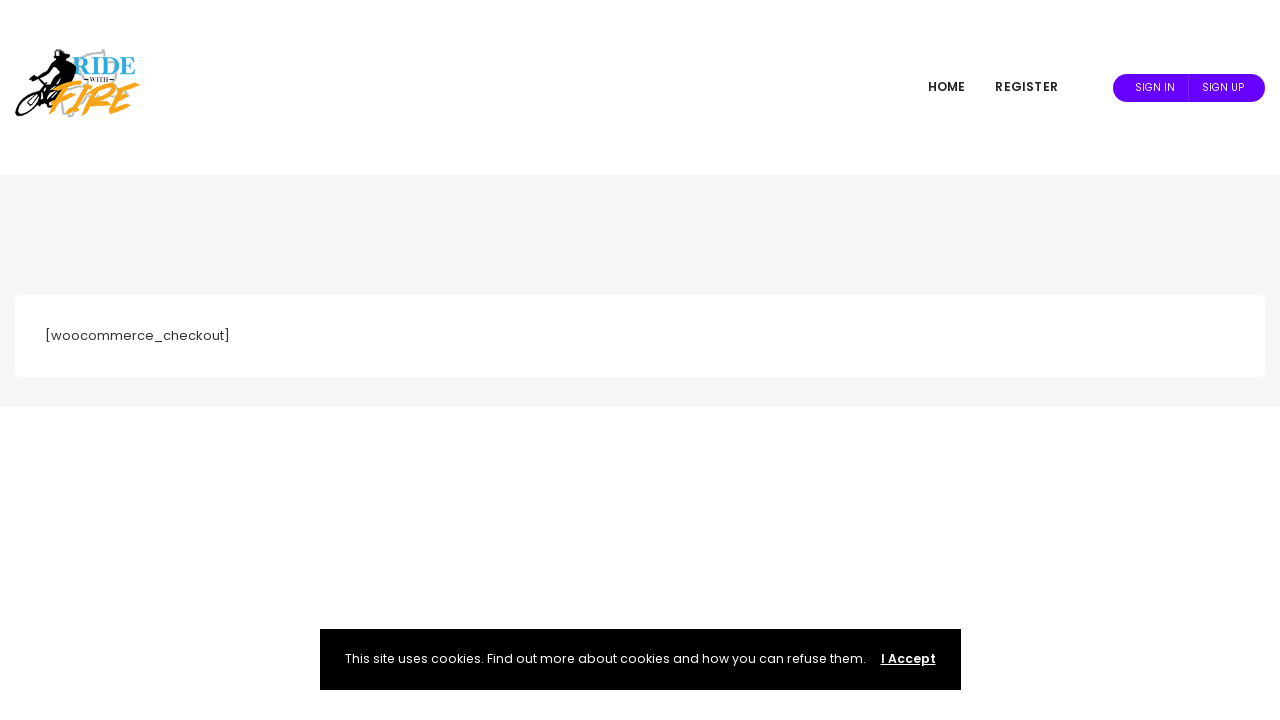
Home (947, 86)
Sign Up (1223, 87)
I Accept (908, 658)
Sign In (1155, 87)
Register (1026, 86)
